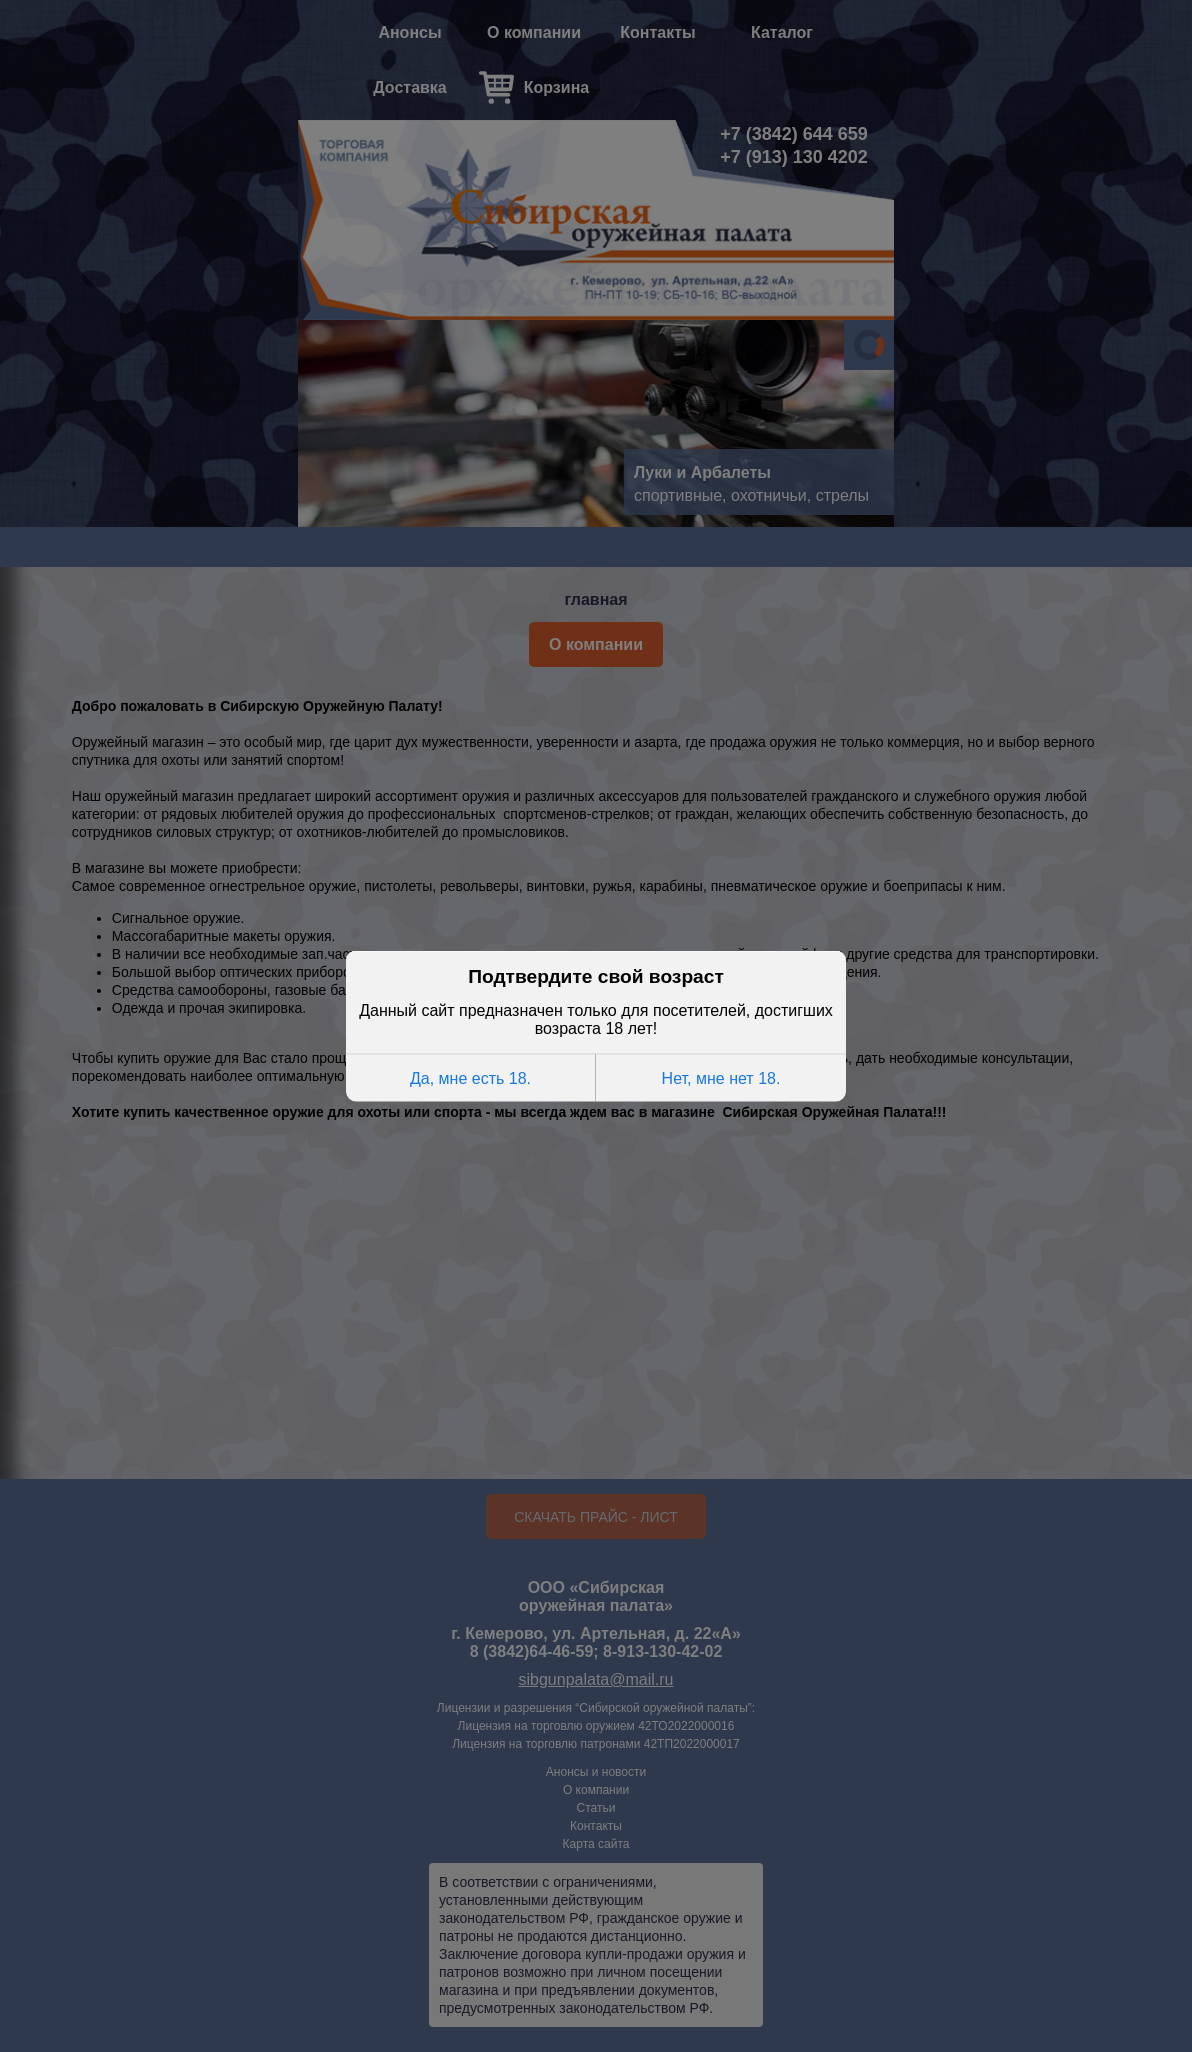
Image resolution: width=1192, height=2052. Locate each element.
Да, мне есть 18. (470, 1077)
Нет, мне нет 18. (721, 1077)
